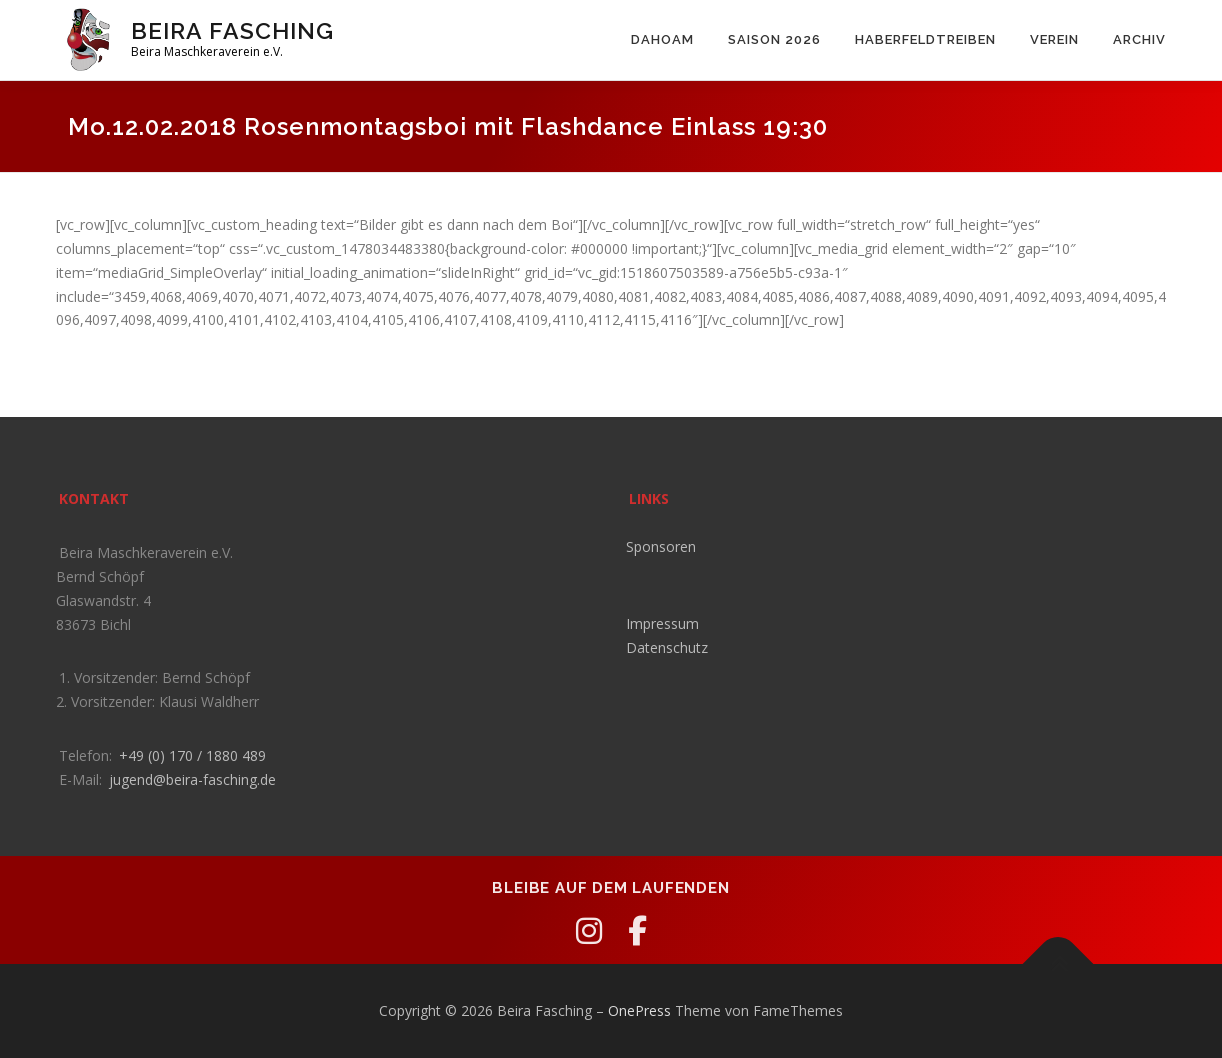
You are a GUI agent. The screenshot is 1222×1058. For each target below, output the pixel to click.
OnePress (639, 1010)
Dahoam (662, 39)
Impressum (662, 623)
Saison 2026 (774, 39)
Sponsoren (661, 546)
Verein (1054, 39)
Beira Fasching (232, 30)
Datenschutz (667, 647)
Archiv (1139, 39)
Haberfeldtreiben (925, 39)
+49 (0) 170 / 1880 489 (192, 755)
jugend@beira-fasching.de (192, 779)
